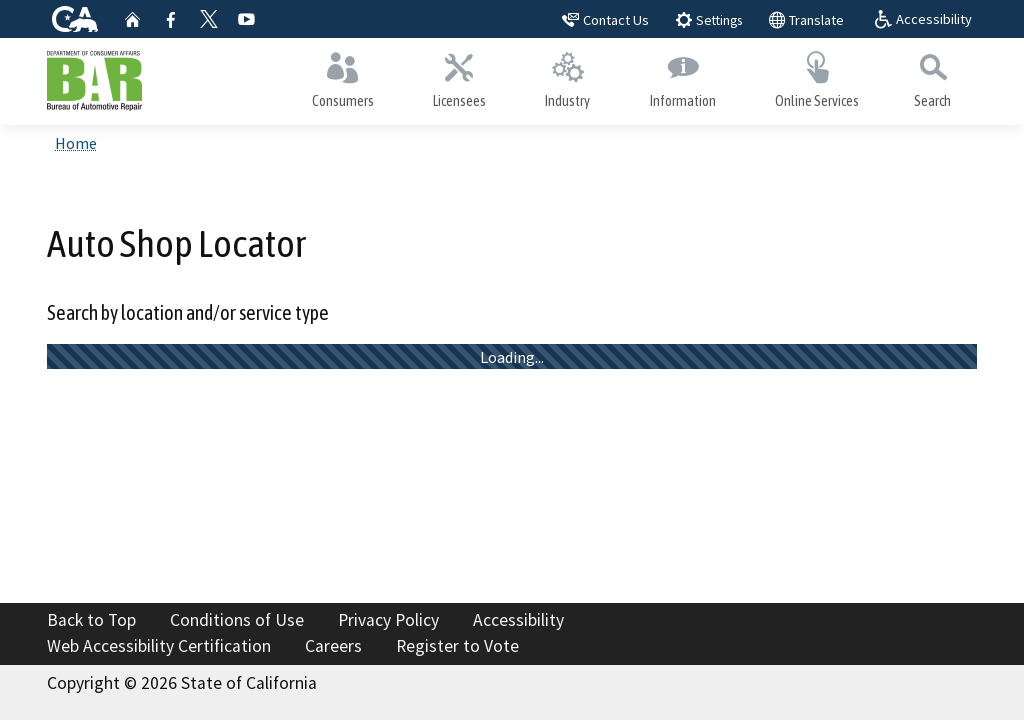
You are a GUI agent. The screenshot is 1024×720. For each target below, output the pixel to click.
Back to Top (91, 620)
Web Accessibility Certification (159, 646)
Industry (568, 76)
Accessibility (518, 620)
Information (682, 76)
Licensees (459, 76)
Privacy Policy (388, 620)
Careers (333, 646)
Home (76, 143)
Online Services (816, 76)
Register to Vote (457, 646)
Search (933, 76)
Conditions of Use (237, 620)
